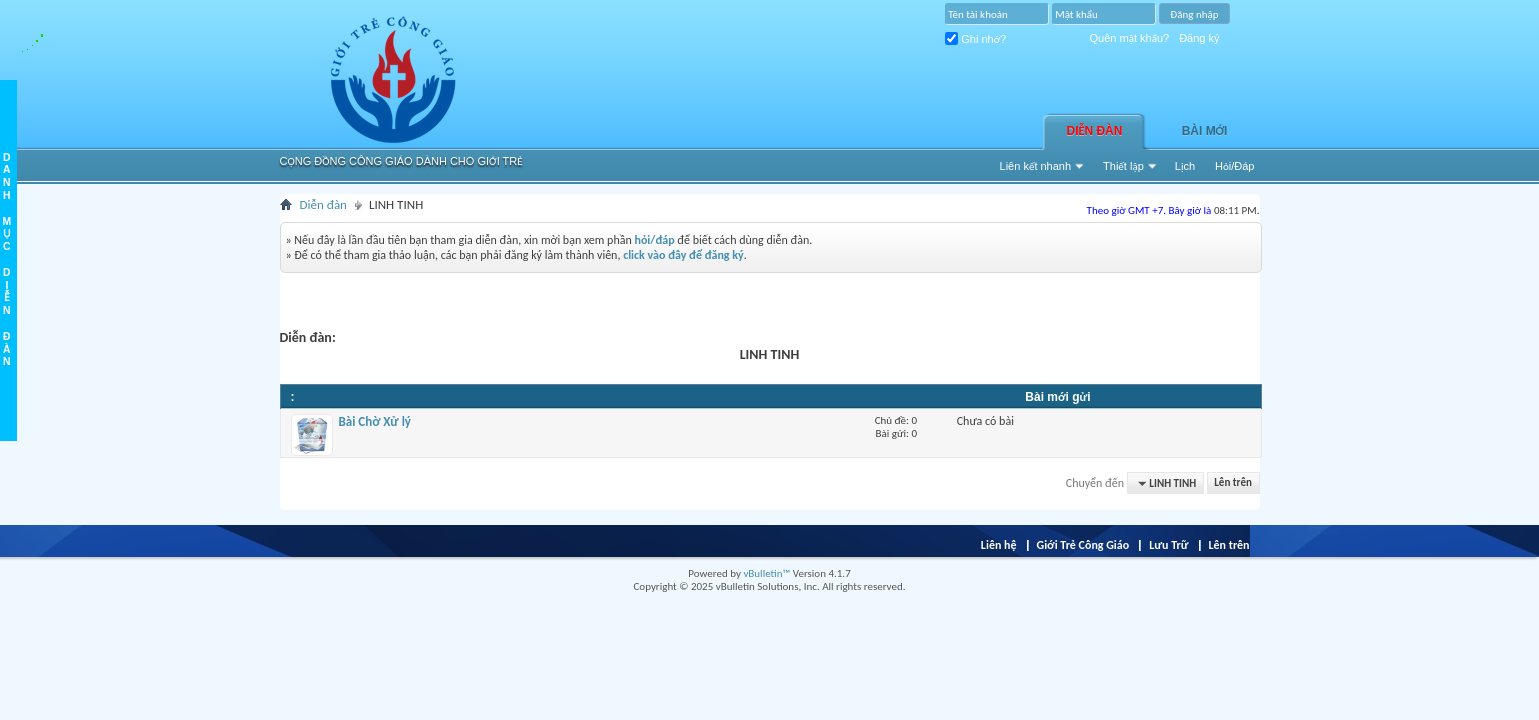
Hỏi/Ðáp (1234, 166)
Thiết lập (1123, 166)
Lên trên (1233, 483)
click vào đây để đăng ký (683, 255)
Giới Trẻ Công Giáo (1083, 545)
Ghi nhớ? (975, 39)
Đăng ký (1199, 38)
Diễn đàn (1095, 131)
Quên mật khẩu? (1130, 38)
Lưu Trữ (1168, 545)
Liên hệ (999, 545)
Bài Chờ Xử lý (375, 421)
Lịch (1185, 166)
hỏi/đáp (654, 240)
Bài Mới (1205, 131)
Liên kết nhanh (1036, 166)
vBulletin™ (766, 573)
